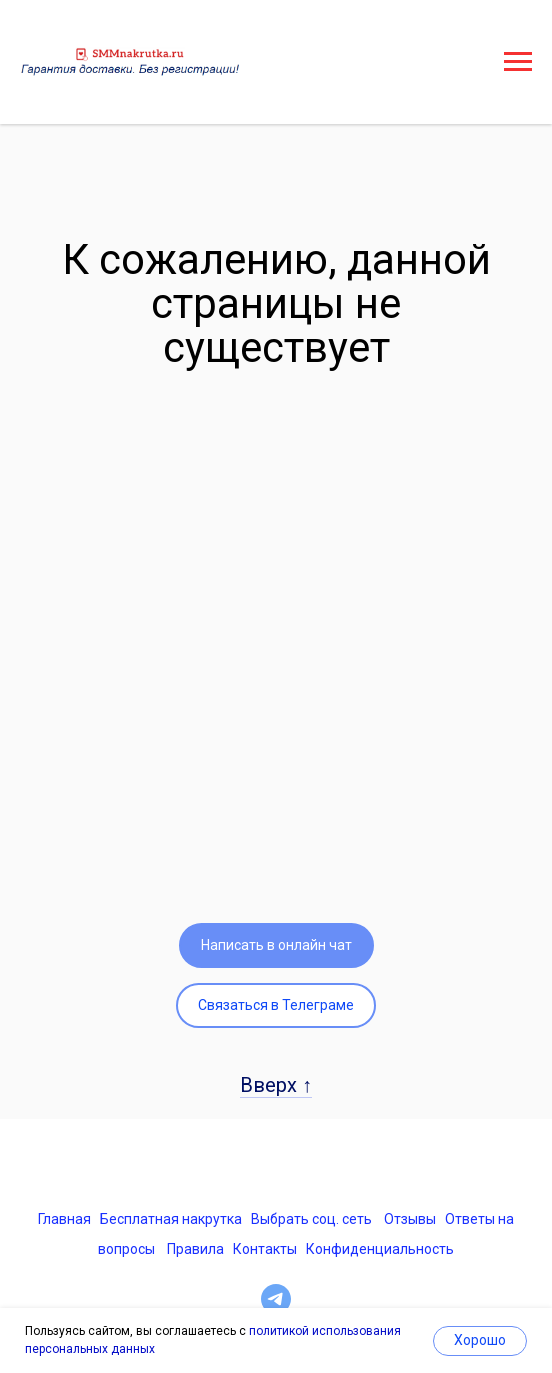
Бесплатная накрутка (171, 1219)
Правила (195, 1249)
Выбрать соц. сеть (311, 1219)
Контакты (265, 1249)
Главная (64, 1219)
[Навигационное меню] (518, 62)
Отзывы (410, 1219)
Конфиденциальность (380, 1249)
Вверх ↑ (276, 1085)
